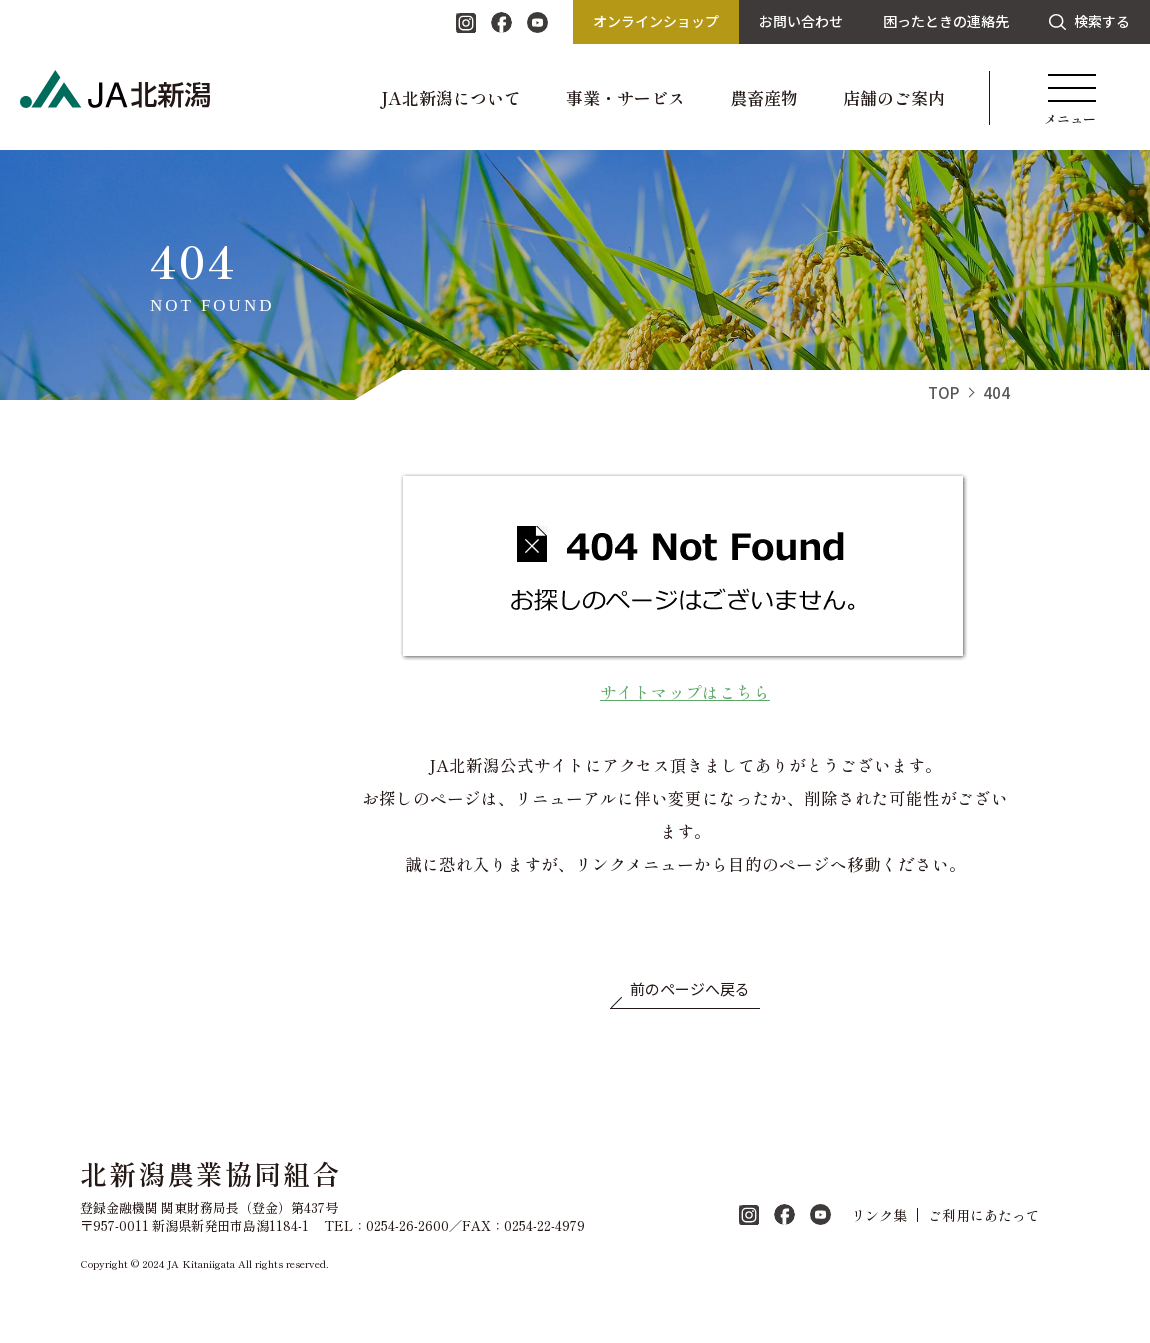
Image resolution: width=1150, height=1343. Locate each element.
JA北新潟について (450, 97)
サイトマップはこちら (685, 692)
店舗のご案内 (894, 97)
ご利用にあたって (984, 1215)
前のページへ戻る (690, 988)
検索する (1089, 21)
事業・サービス (625, 97)
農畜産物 (764, 97)
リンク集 (879, 1215)
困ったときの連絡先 (946, 21)
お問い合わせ (801, 21)
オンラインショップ (656, 21)
